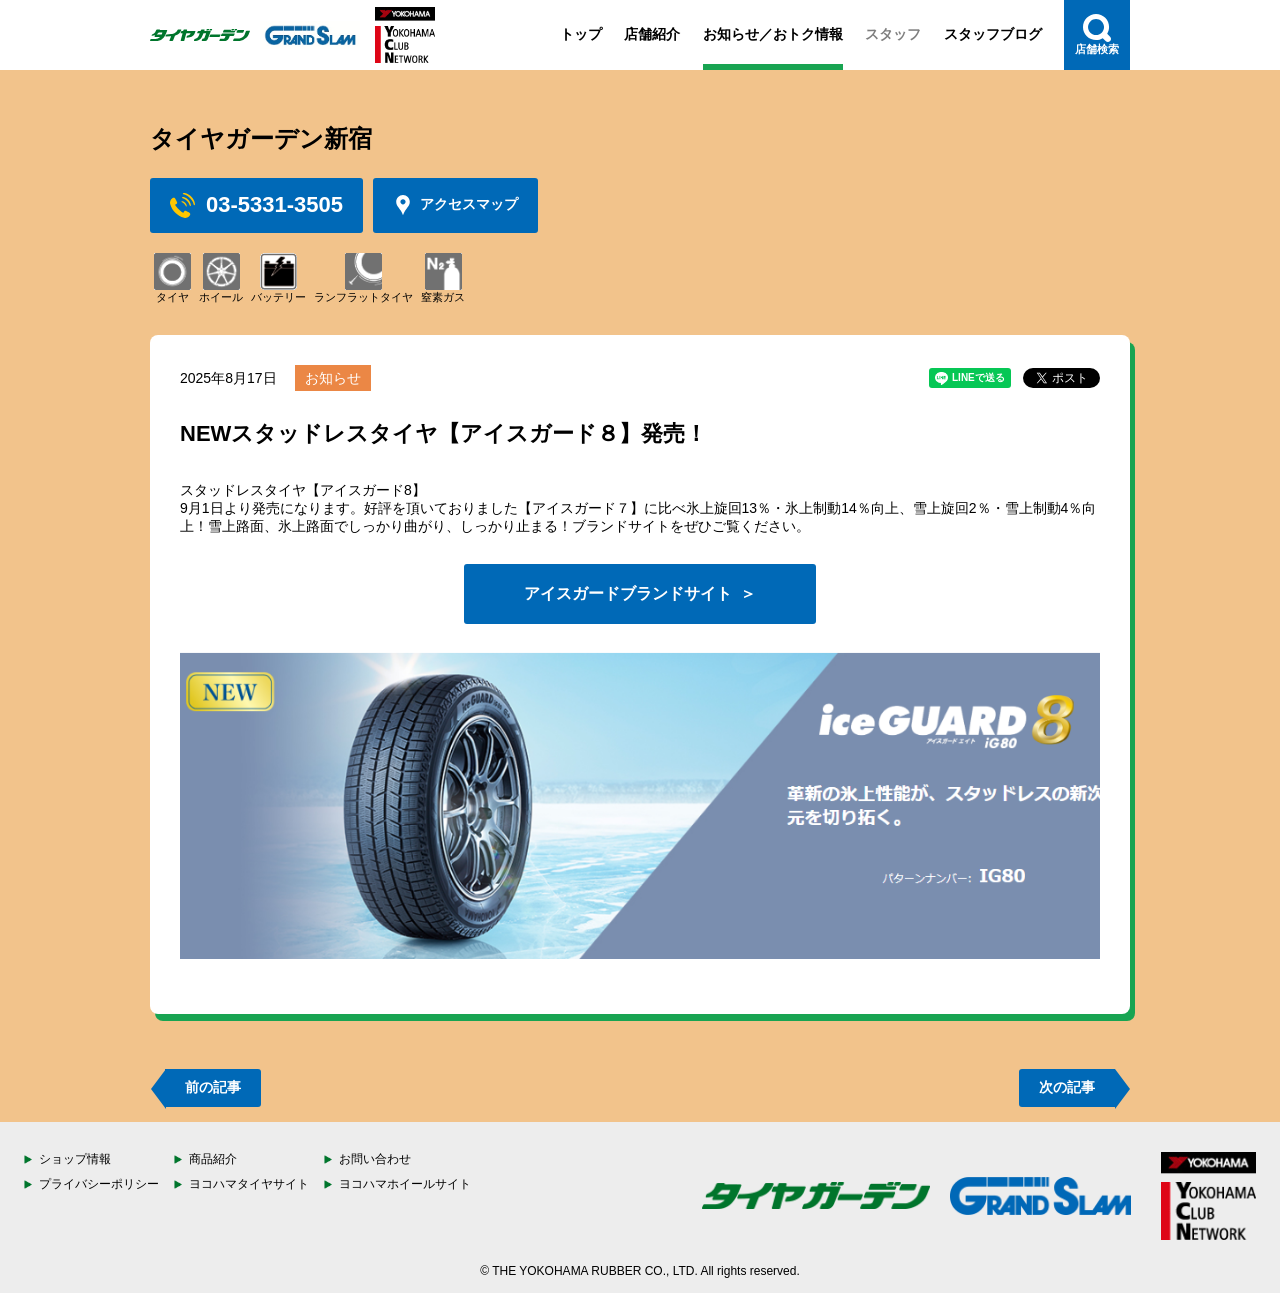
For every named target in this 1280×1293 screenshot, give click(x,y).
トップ (581, 34)
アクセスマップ (455, 205)
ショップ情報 (75, 1159)
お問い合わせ (375, 1159)
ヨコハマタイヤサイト (249, 1184)
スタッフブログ (993, 34)
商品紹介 (213, 1159)
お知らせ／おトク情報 (773, 34)
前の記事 (213, 1087)
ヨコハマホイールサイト (405, 1184)
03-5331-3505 (256, 205)
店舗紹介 (652, 34)
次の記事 (1067, 1087)
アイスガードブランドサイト (628, 593)
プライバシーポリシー (99, 1184)
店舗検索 (1097, 34)
